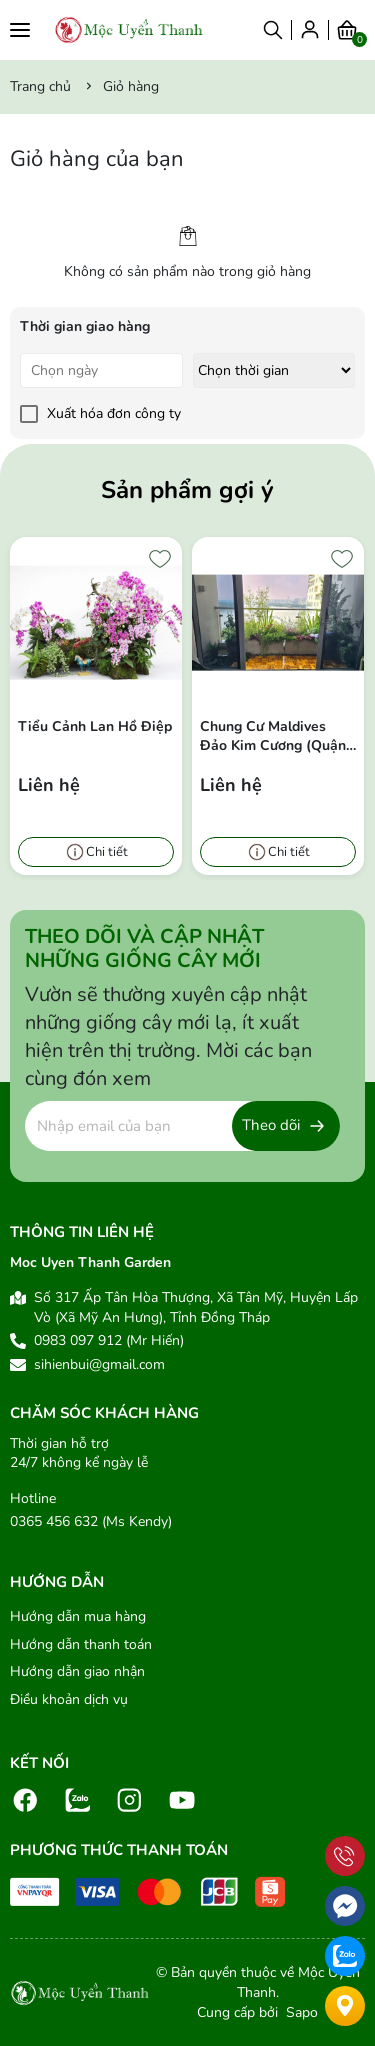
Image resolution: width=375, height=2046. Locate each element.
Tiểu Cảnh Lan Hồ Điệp (95, 726)
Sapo (300, 2012)
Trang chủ (40, 86)
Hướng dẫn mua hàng (78, 1616)
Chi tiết (107, 852)
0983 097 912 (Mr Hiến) (109, 1340)
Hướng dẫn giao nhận (77, 1671)
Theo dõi (271, 1125)
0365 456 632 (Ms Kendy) (91, 1521)
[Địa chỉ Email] (182, 1126)
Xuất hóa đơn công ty (114, 413)
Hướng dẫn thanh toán (81, 1644)
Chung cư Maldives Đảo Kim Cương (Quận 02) (273, 736)
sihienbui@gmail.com (99, 1364)
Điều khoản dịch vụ (69, 1699)
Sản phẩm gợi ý (187, 490)
